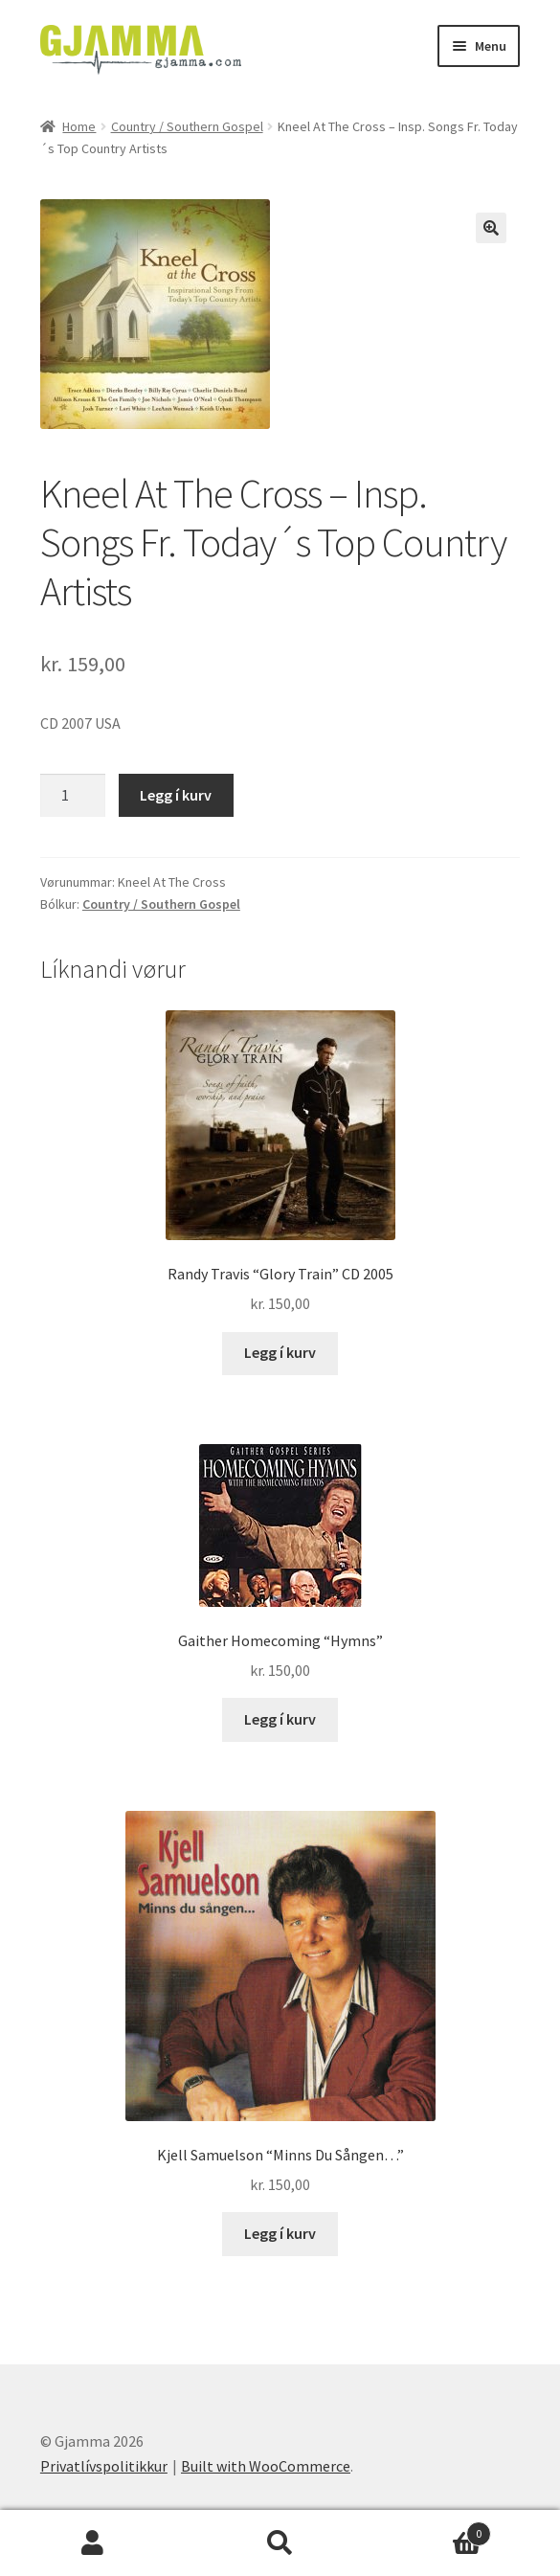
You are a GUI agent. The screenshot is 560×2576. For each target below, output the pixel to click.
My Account (93, 2543)
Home (79, 126)
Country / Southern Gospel (187, 126)
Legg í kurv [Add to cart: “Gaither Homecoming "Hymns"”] (280, 1719)
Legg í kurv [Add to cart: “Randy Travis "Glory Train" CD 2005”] (280, 1352)
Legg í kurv (176, 794)
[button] (491, 228)
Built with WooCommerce (265, 2465)
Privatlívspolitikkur (104, 2465)
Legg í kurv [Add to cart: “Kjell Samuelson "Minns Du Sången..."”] (280, 2233)
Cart (432, 2529)
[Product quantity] (72, 796)
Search (280, 2543)
